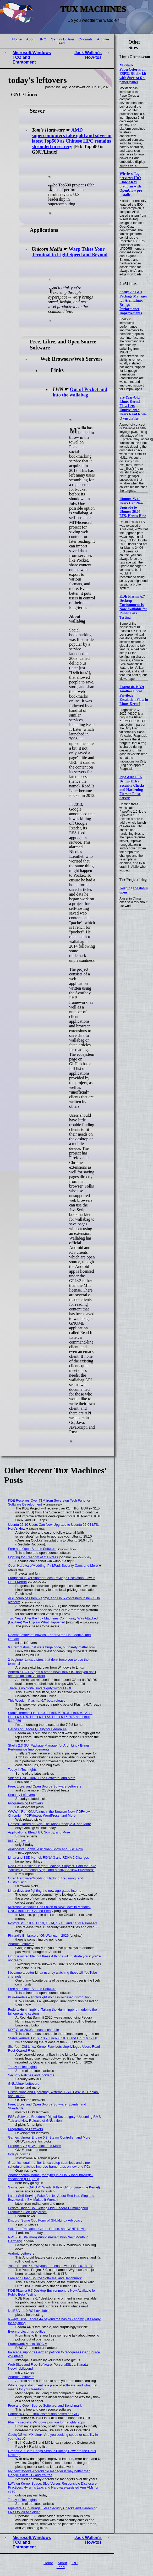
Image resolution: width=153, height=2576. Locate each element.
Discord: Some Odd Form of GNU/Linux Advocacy (45, 2220)
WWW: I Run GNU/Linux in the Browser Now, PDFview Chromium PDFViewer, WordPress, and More (49, 1813)
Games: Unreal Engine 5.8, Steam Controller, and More (49, 2137)
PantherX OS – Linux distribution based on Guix (43, 2414)
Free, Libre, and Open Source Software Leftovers (44, 1786)
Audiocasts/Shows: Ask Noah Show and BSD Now (45, 1849)
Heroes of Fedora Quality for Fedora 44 (37, 1729)
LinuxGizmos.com (134, 57)
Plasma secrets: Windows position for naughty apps (46, 2422)
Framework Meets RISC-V (27, 2344)
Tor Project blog (133, 879)
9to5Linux (128, 283)
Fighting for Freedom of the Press (33, 1557)
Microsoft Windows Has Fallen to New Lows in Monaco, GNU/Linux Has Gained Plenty (49, 1909)
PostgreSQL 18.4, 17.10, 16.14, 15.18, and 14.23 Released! (52, 1923)
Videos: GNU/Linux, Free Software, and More (41, 1778)
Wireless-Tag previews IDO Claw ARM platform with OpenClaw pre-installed (131, 184)
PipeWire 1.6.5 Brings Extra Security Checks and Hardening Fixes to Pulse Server (131, 787)
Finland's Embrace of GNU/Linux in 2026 (38, 1935)
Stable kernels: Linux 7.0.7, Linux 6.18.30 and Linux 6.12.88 (52, 2038)
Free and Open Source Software (32, 1549)
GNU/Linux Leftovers (23, 2084)
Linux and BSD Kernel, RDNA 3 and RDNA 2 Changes (48, 1857)
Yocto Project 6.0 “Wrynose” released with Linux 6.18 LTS (51, 2266)
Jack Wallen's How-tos (88, 55)
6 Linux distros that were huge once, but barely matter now (51, 1647)
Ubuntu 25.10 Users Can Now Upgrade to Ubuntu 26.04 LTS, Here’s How (132, 507)
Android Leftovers (21, 1944)
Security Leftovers (21, 1795)
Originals (86, 39)
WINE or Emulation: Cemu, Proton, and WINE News (47, 2229)
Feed (61, 43)
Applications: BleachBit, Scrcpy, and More (39, 1832)
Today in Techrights (22, 1770)
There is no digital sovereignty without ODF (40, 1688)
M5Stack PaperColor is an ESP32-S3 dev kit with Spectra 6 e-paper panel (132, 73)
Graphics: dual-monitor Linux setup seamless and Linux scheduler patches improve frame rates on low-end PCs (49, 2165)
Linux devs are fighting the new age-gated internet (45, 1891)
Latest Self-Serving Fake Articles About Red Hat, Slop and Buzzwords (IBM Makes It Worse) (51, 2198)
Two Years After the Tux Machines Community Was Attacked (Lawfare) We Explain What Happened (53, 1620)
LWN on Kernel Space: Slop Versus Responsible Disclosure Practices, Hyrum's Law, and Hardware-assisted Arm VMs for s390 (53, 2487)
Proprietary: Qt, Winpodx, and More (34, 2146)
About (31, 39)
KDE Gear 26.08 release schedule (33, 2030)
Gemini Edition (62, 39)
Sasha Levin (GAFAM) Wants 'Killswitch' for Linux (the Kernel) (54, 2187)
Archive (103, 39)
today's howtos (19, 1841)
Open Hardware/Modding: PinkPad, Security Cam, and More (53, 1565)
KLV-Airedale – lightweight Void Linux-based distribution (49, 1997)
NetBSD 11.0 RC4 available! (29, 2311)
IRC (43, 39)
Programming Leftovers (25, 1803)
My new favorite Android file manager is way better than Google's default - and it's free (49, 2473)
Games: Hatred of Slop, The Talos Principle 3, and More (49, 1824)
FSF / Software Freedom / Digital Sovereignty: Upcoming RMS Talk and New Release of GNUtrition (54, 2119)
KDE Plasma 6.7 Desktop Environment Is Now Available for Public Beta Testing (133, 606)
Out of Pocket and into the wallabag (80, 392)
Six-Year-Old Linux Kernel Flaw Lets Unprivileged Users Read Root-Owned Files (132, 407)
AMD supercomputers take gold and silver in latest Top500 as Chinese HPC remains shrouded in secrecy (71, 138)
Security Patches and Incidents (31, 2075)
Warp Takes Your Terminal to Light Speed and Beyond (69, 252)
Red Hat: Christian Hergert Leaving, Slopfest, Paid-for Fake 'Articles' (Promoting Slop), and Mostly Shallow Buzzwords (52, 1868)
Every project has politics (26, 2331)
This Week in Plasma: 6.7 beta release (36, 1700)
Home (16, 39)
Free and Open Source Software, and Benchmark (45, 2278)
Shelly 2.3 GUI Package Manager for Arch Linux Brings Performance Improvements (49, 1747)
